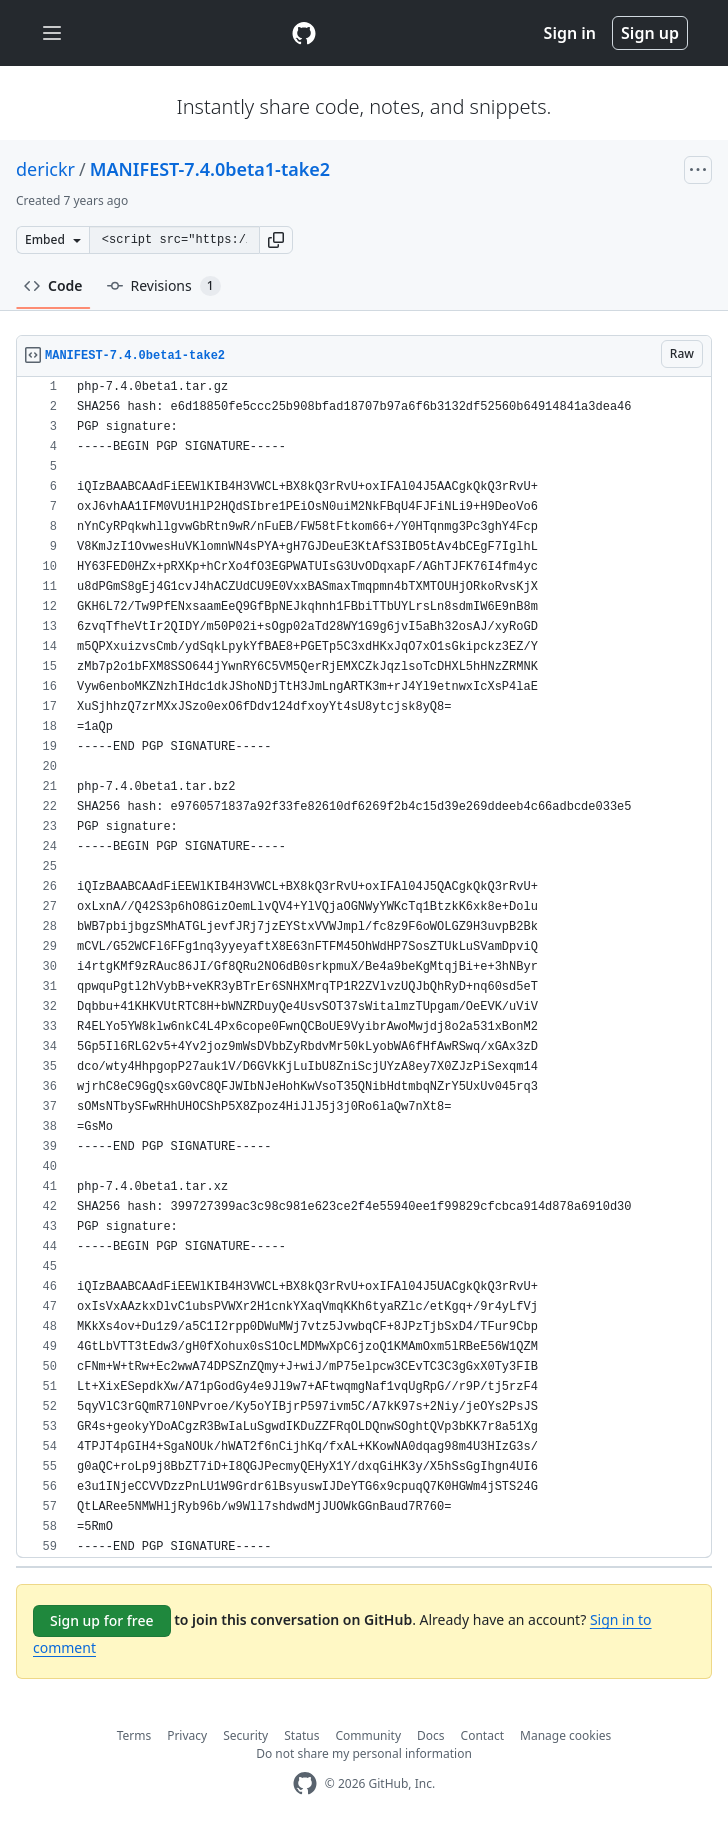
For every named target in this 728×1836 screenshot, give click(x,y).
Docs (431, 1735)
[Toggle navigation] (52, 33)
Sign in (570, 33)
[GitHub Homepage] (305, 1783)
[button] (276, 240)
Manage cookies (565, 1735)
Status (301, 1735)
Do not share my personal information (364, 1753)
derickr (45, 169)
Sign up (650, 33)
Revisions (164, 286)
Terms (134, 1735)
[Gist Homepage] (304, 33)
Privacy (187, 1735)
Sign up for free (102, 1620)
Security (245, 1735)
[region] (364, 967)
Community (368, 1735)
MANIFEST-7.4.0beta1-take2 (210, 169)
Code (53, 285)
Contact (482, 1735)
